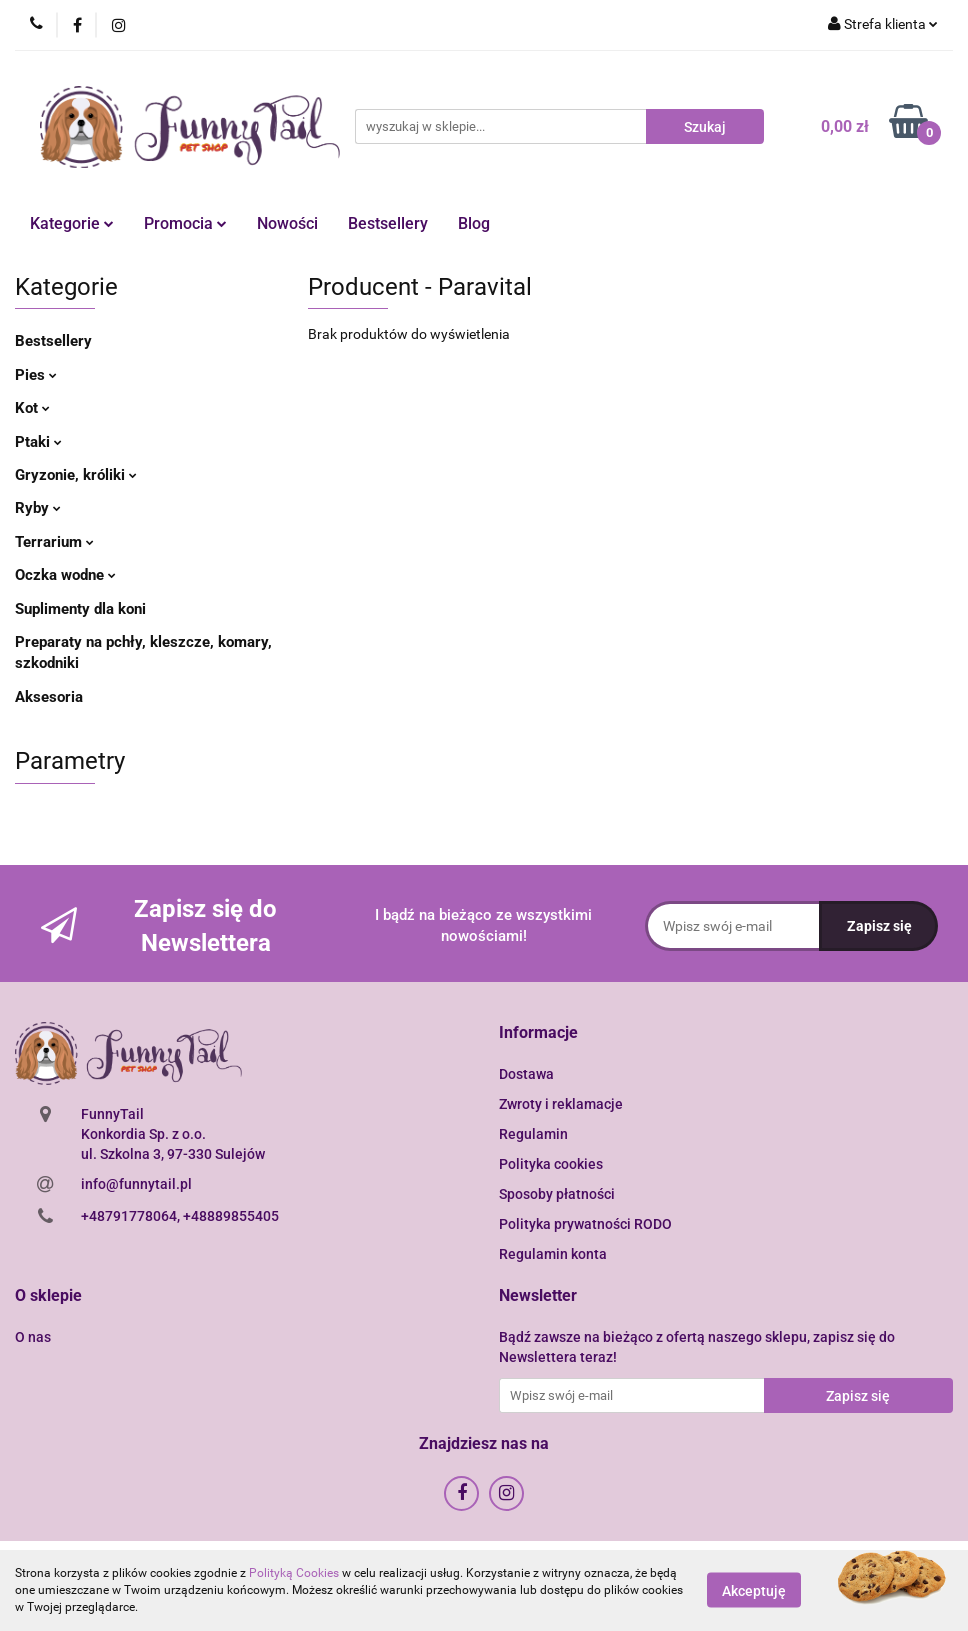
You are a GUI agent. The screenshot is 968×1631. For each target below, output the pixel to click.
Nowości (287, 223)
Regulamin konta (553, 1254)
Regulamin (533, 1134)
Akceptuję (754, 1591)
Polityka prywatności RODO (585, 1224)
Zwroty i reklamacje (561, 1104)
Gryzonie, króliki (76, 475)
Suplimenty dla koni (80, 609)
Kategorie (72, 223)
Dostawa (526, 1074)
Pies (36, 375)
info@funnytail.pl (136, 1184)
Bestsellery (388, 223)
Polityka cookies (551, 1164)
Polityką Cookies (294, 1573)
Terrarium (54, 542)
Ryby (38, 508)
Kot (32, 408)
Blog (474, 223)
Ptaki (38, 442)
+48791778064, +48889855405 (180, 1216)
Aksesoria (49, 697)
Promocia (185, 223)
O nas (33, 1337)
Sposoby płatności (557, 1194)
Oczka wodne (65, 575)
